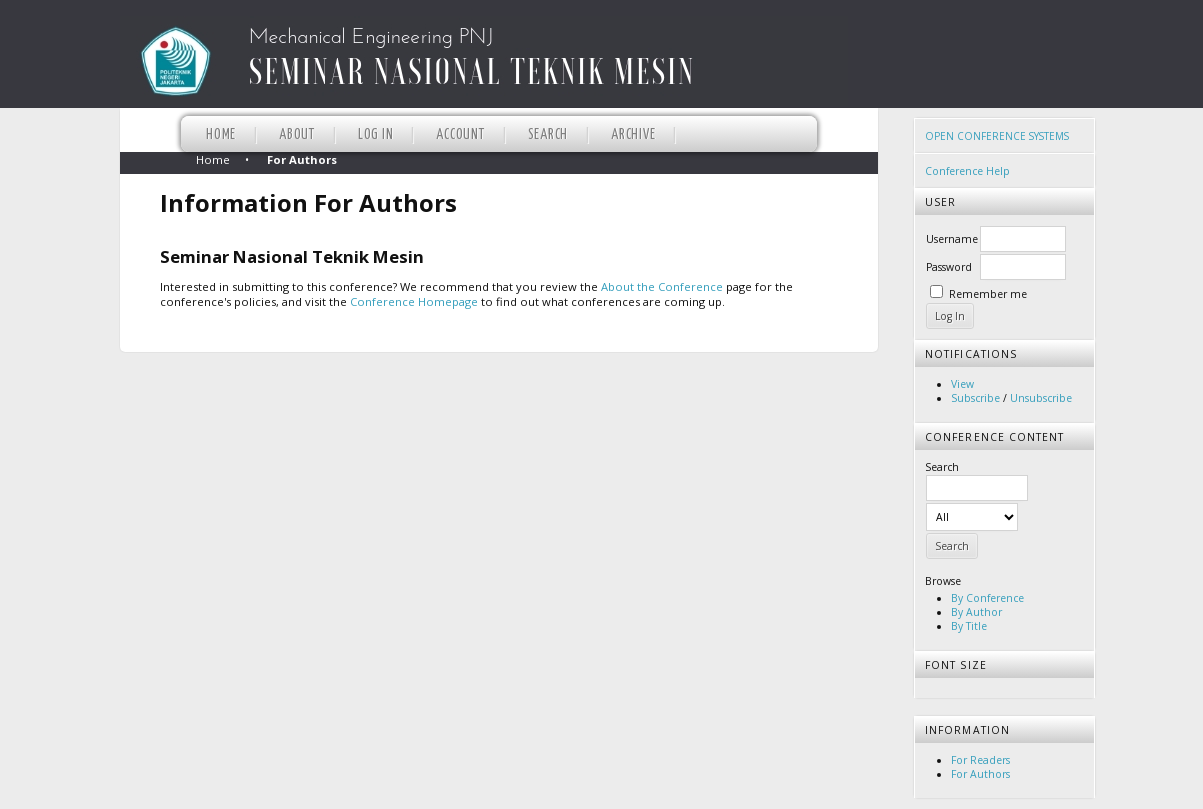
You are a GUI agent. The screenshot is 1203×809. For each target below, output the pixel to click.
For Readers (980, 760)
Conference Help (967, 171)
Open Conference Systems (997, 136)
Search (548, 135)
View (962, 384)
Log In (376, 135)
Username (952, 239)
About (297, 135)
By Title (969, 626)
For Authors (980, 774)
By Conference (987, 598)
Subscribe (975, 398)
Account (460, 135)
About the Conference (662, 286)
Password (949, 267)
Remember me (988, 294)
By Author (976, 612)
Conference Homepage (414, 301)
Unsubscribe (1041, 398)
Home (221, 135)
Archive (633, 135)
